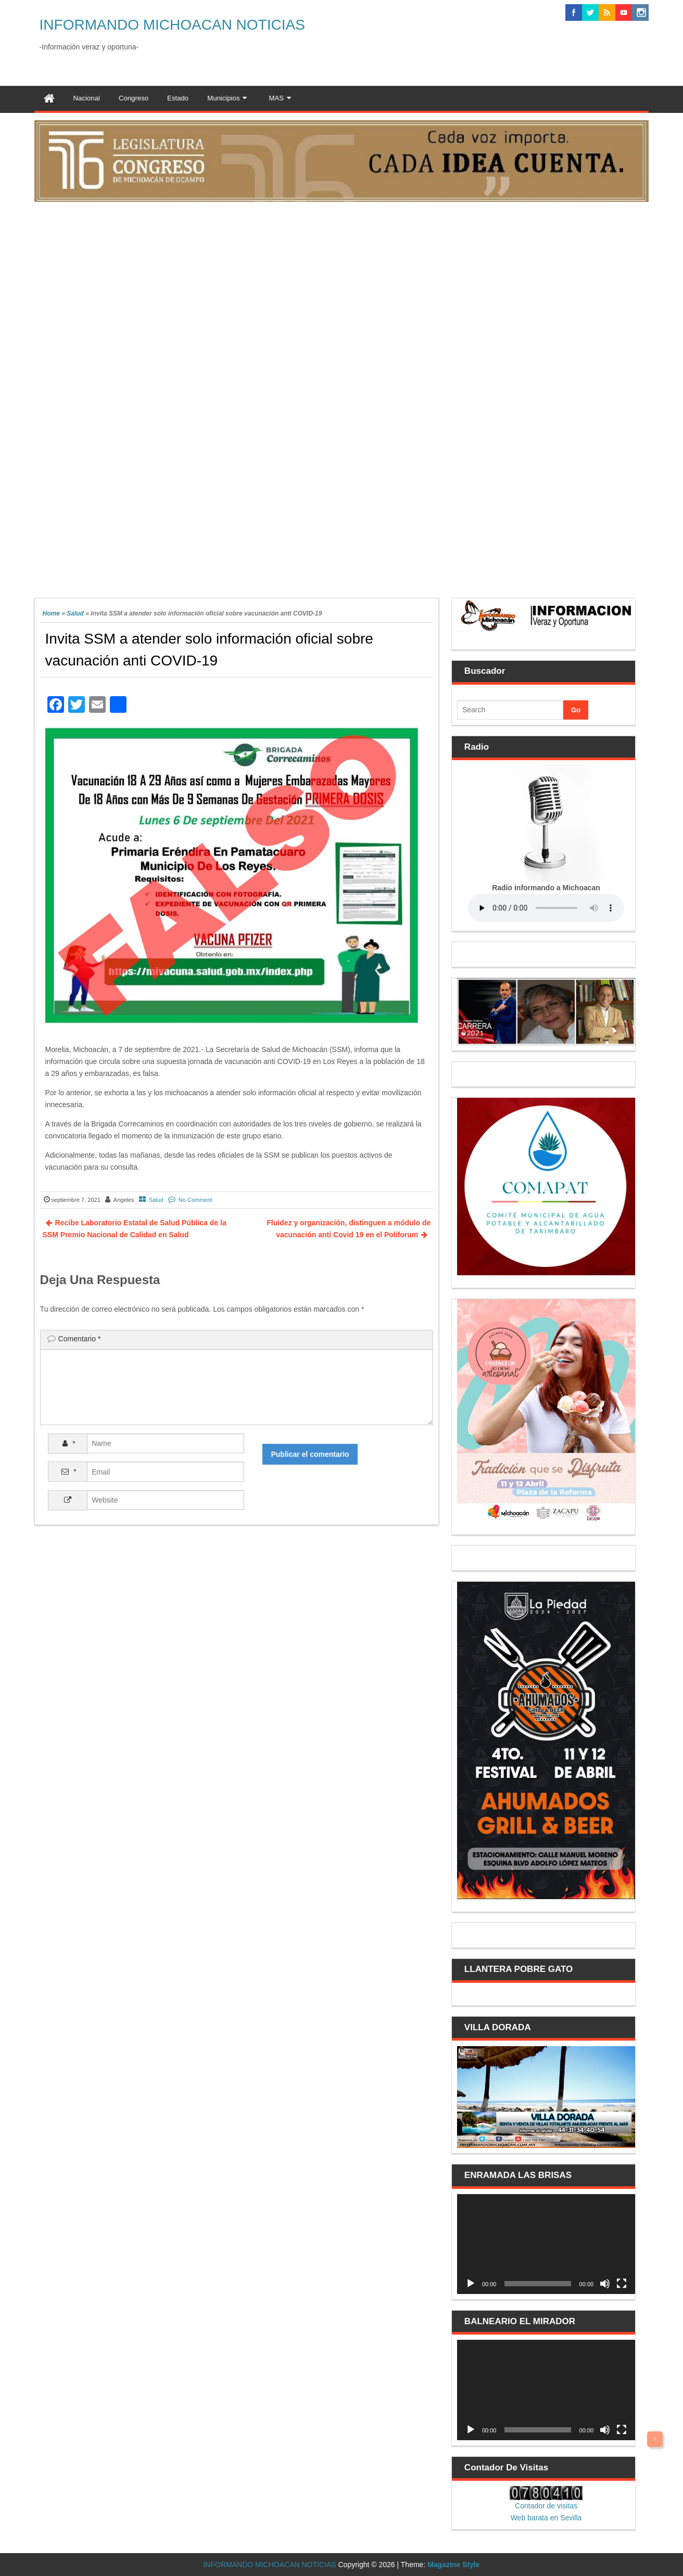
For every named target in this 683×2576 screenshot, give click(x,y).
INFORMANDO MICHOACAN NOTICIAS (172, 25)
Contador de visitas (546, 2506)
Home (51, 613)
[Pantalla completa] (621, 2283)
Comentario (79, 1339)
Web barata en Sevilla (546, 2518)
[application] (546, 2244)
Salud (75, 613)
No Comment (195, 1200)
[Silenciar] (605, 2283)
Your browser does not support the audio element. (546, 908)
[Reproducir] (470, 2283)
